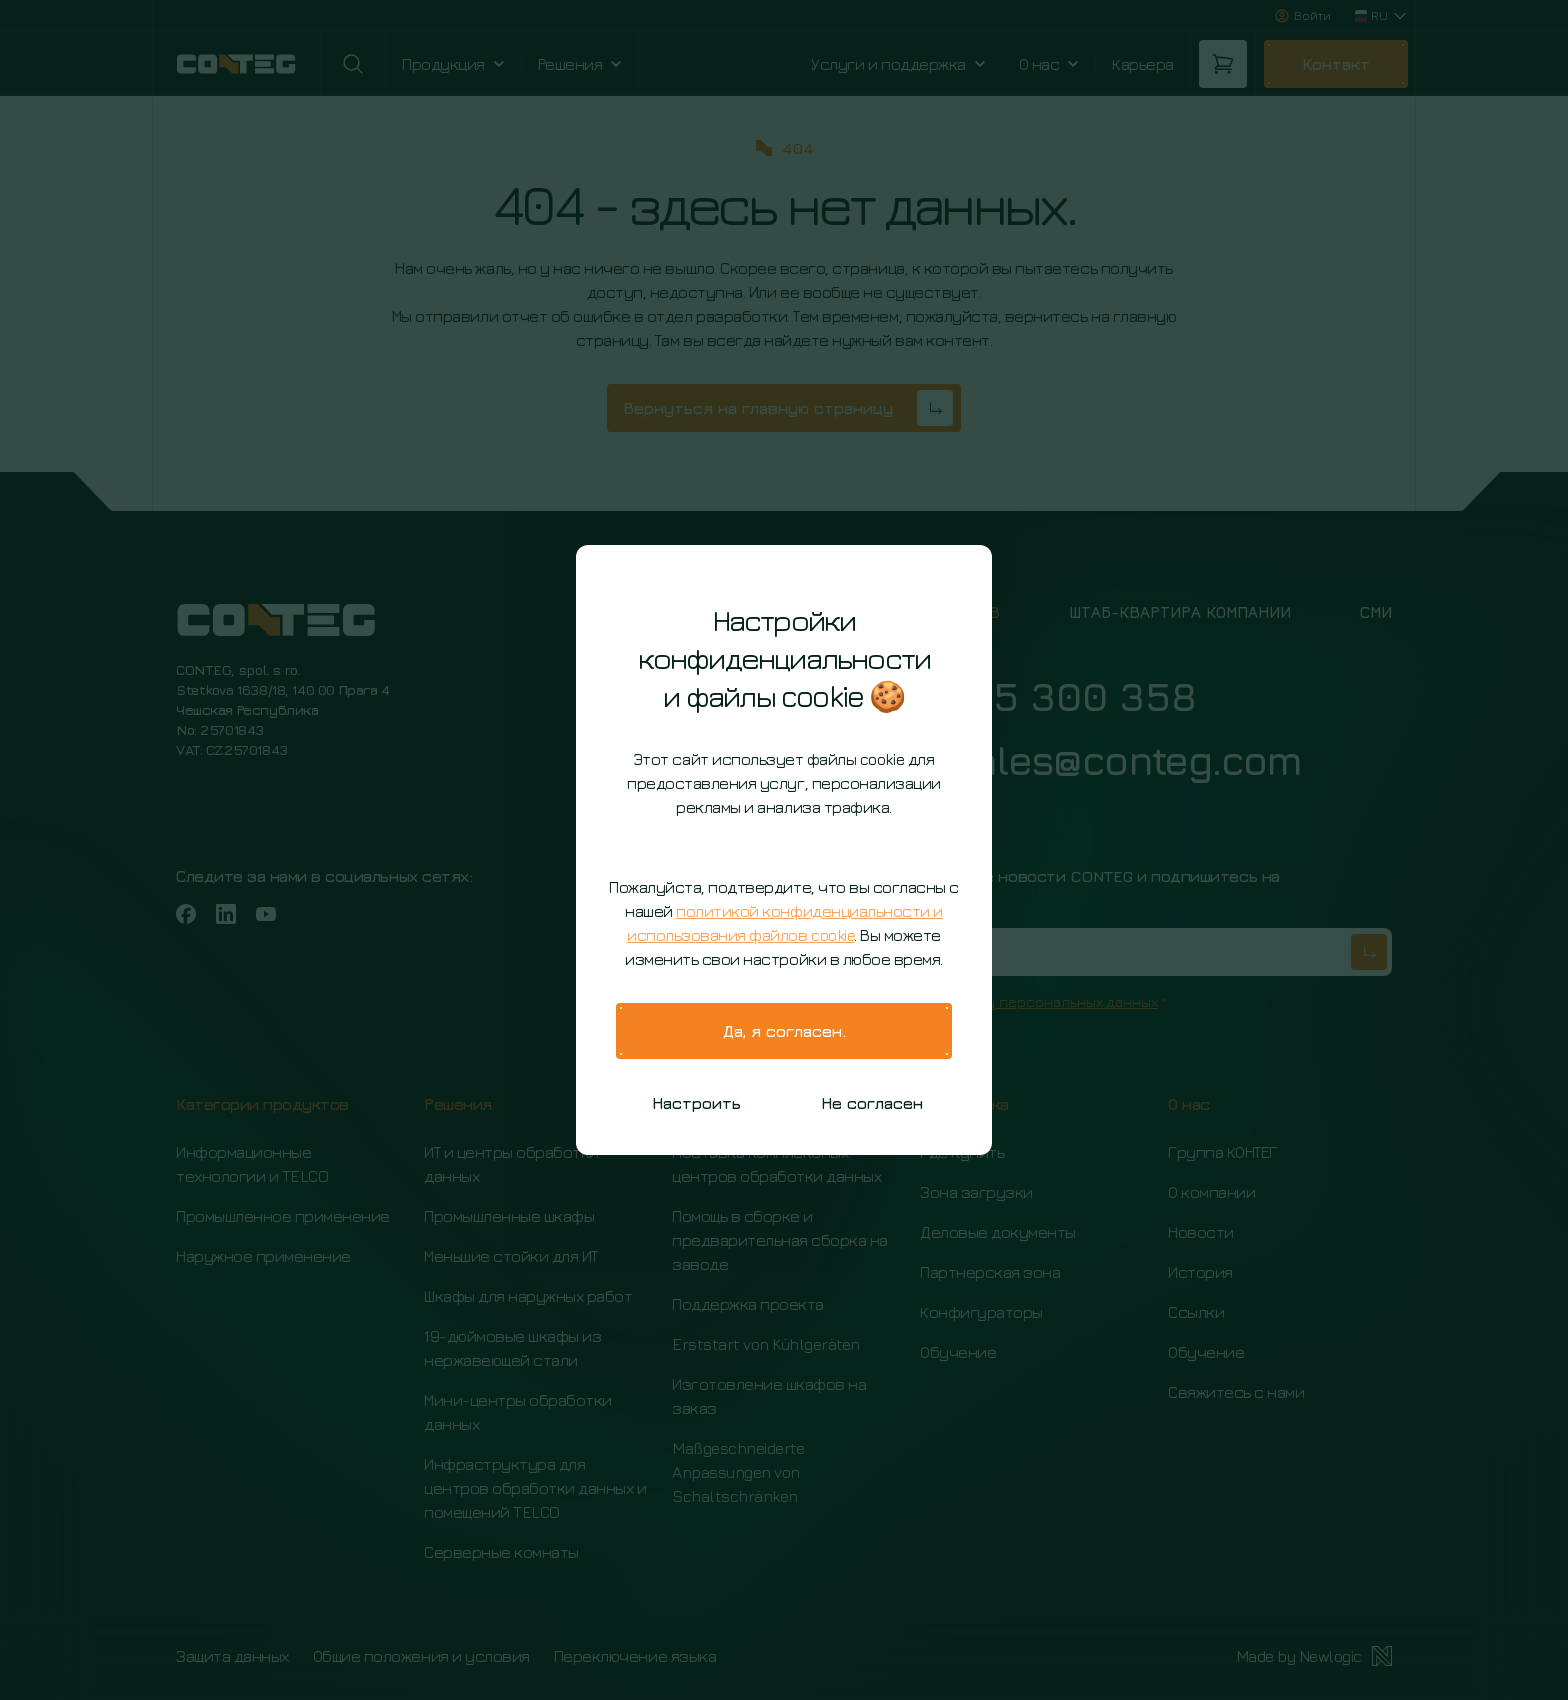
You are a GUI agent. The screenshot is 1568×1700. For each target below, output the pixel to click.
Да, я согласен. (784, 1031)
